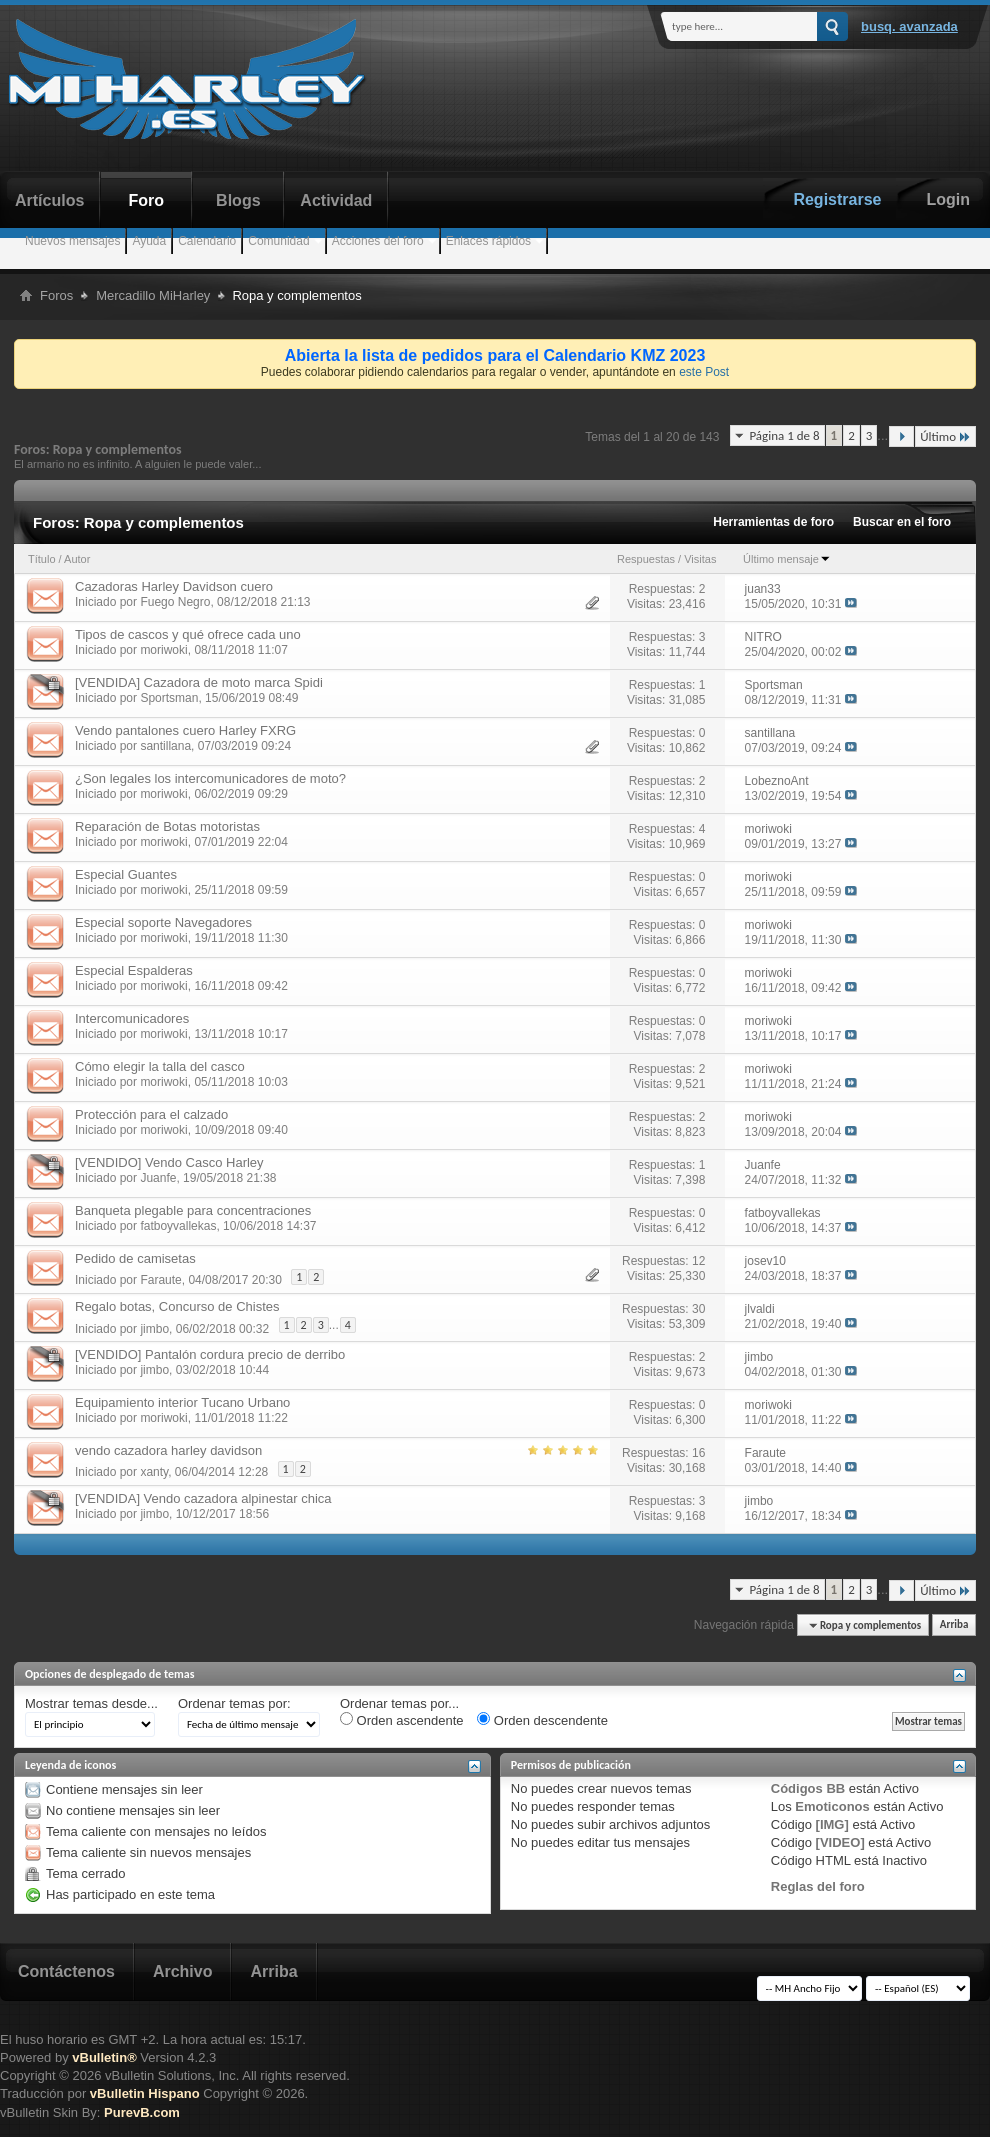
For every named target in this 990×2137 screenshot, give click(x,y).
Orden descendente (542, 1720)
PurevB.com (142, 2112)
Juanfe (158, 1178)
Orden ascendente (402, 1720)
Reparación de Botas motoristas (167, 826)
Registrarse (837, 199)
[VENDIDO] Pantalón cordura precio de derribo (210, 1354)
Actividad (336, 200)
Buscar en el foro (902, 522)
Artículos (49, 200)
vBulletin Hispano (145, 2093)
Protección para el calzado (151, 1114)
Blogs (238, 200)
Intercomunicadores (132, 1018)
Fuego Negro (175, 602)
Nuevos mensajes (72, 241)
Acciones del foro (378, 241)
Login (948, 199)
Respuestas (646, 559)
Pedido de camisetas (135, 1258)
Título (42, 559)
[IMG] (832, 1824)
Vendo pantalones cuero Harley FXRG (185, 730)
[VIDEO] (840, 1842)
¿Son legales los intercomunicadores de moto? (210, 778)
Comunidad (278, 241)
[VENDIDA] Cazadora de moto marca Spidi (199, 682)
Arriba (954, 1625)
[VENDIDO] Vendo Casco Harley (169, 1162)
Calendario (207, 241)
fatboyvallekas (178, 1226)
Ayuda (149, 241)
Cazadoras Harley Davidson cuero (174, 586)
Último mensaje (787, 559)
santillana (165, 746)
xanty (154, 1472)
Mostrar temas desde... (91, 1703)
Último (945, 436)
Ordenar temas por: (234, 1703)
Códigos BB (808, 1788)
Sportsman (169, 698)
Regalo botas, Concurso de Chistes (177, 1306)
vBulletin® (104, 2057)
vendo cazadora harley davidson (168, 1450)
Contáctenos (66, 1971)
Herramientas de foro (773, 522)
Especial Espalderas (134, 970)
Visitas (700, 559)
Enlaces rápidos (488, 241)
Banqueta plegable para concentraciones (193, 1210)
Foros (56, 295)
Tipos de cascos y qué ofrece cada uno (188, 634)
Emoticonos (832, 1806)
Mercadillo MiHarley (153, 295)
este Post (704, 372)
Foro (147, 200)
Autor (77, 559)
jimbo (154, 1328)
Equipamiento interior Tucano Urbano (182, 1402)
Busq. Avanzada (909, 26)
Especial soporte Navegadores (163, 922)
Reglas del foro (818, 1886)
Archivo (183, 1971)
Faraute (160, 1280)
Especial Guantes (126, 874)
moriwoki (163, 650)
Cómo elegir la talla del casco (160, 1066)
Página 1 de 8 (784, 435)
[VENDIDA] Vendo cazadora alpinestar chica (203, 1498)
